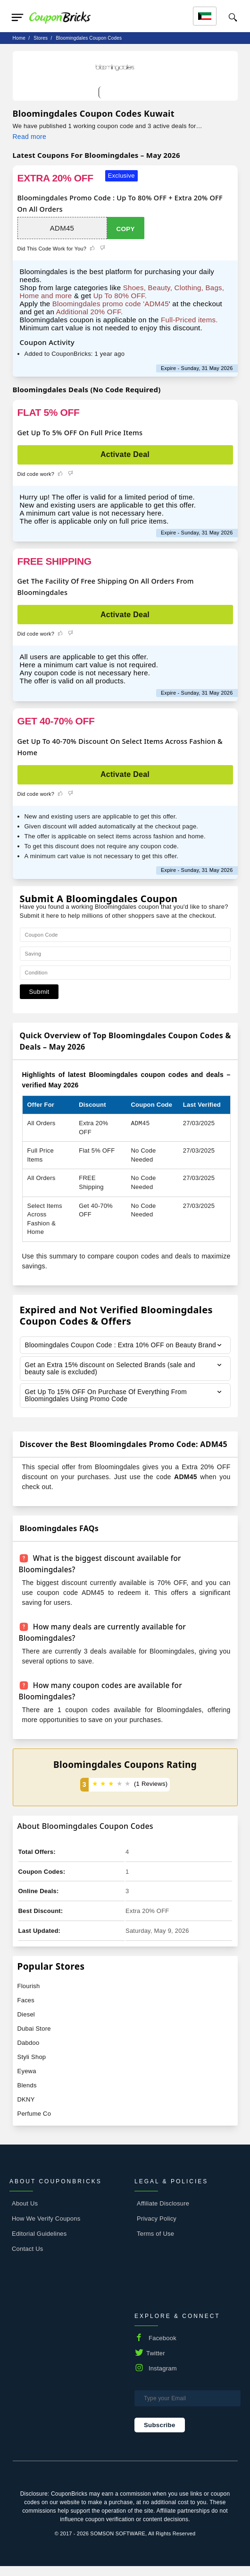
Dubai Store (34, 2038)
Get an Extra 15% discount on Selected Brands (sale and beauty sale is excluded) (111, 1377)
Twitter (155, 2362)
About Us (25, 2212)
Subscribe (159, 2434)
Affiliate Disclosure (163, 2212)
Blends (27, 2094)
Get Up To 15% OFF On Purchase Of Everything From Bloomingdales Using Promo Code (107, 1405)
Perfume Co (34, 2123)
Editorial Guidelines (39, 2243)
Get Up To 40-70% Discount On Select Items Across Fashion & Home (120, 746)
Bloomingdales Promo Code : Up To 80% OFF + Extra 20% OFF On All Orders (120, 203)
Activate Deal (125, 454)
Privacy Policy (156, 2227)
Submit (39, 991)
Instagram (163, 2377)
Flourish (28, 1995)
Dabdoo (28, 2052)
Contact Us (27, 2258)
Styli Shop (31, 2066)
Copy (126, 229)
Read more (29, 136)
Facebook (162, 2347)
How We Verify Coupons (46, 2227)
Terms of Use (155, 2243)
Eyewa (26, 2080)
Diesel (26, 2023)
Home (19, 38)
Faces (26, 2009)
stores (40, 38)
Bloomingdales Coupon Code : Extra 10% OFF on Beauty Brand (112, 1349)
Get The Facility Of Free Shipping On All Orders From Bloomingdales (105, 586)
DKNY (26, 2108)
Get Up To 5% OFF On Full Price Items (80, 432)
